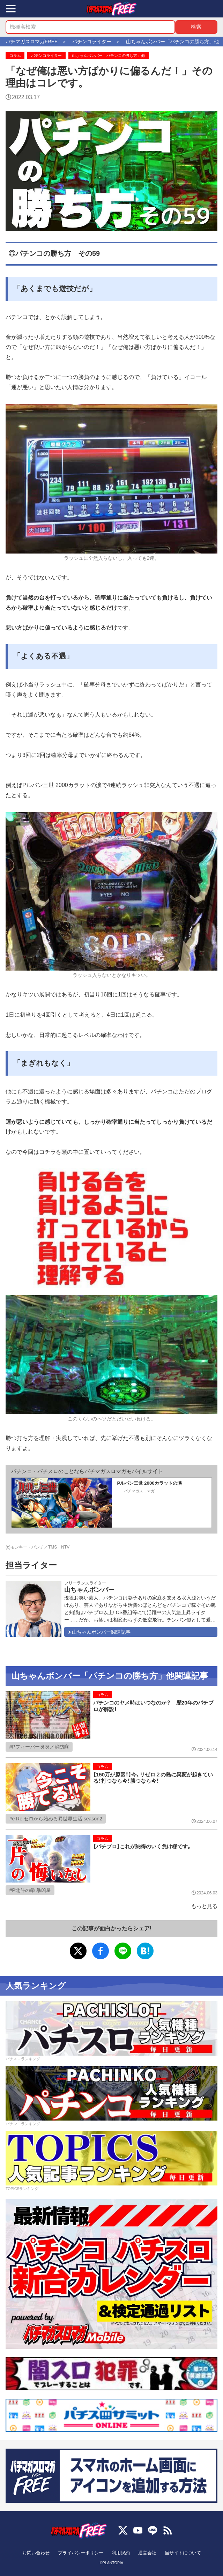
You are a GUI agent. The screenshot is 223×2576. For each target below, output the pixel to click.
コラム (15, 55)
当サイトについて (183, 2553)
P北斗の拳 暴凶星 (31, 1890)
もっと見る (204, 1906)
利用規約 (121, 2553)
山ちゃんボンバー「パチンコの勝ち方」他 (108, 55)
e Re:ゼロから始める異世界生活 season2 (57, 1818)
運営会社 (147, 2553)
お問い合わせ (36, 2553)
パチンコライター (46, 55)
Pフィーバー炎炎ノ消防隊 (40, 1747)
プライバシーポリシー (80, 2553)
